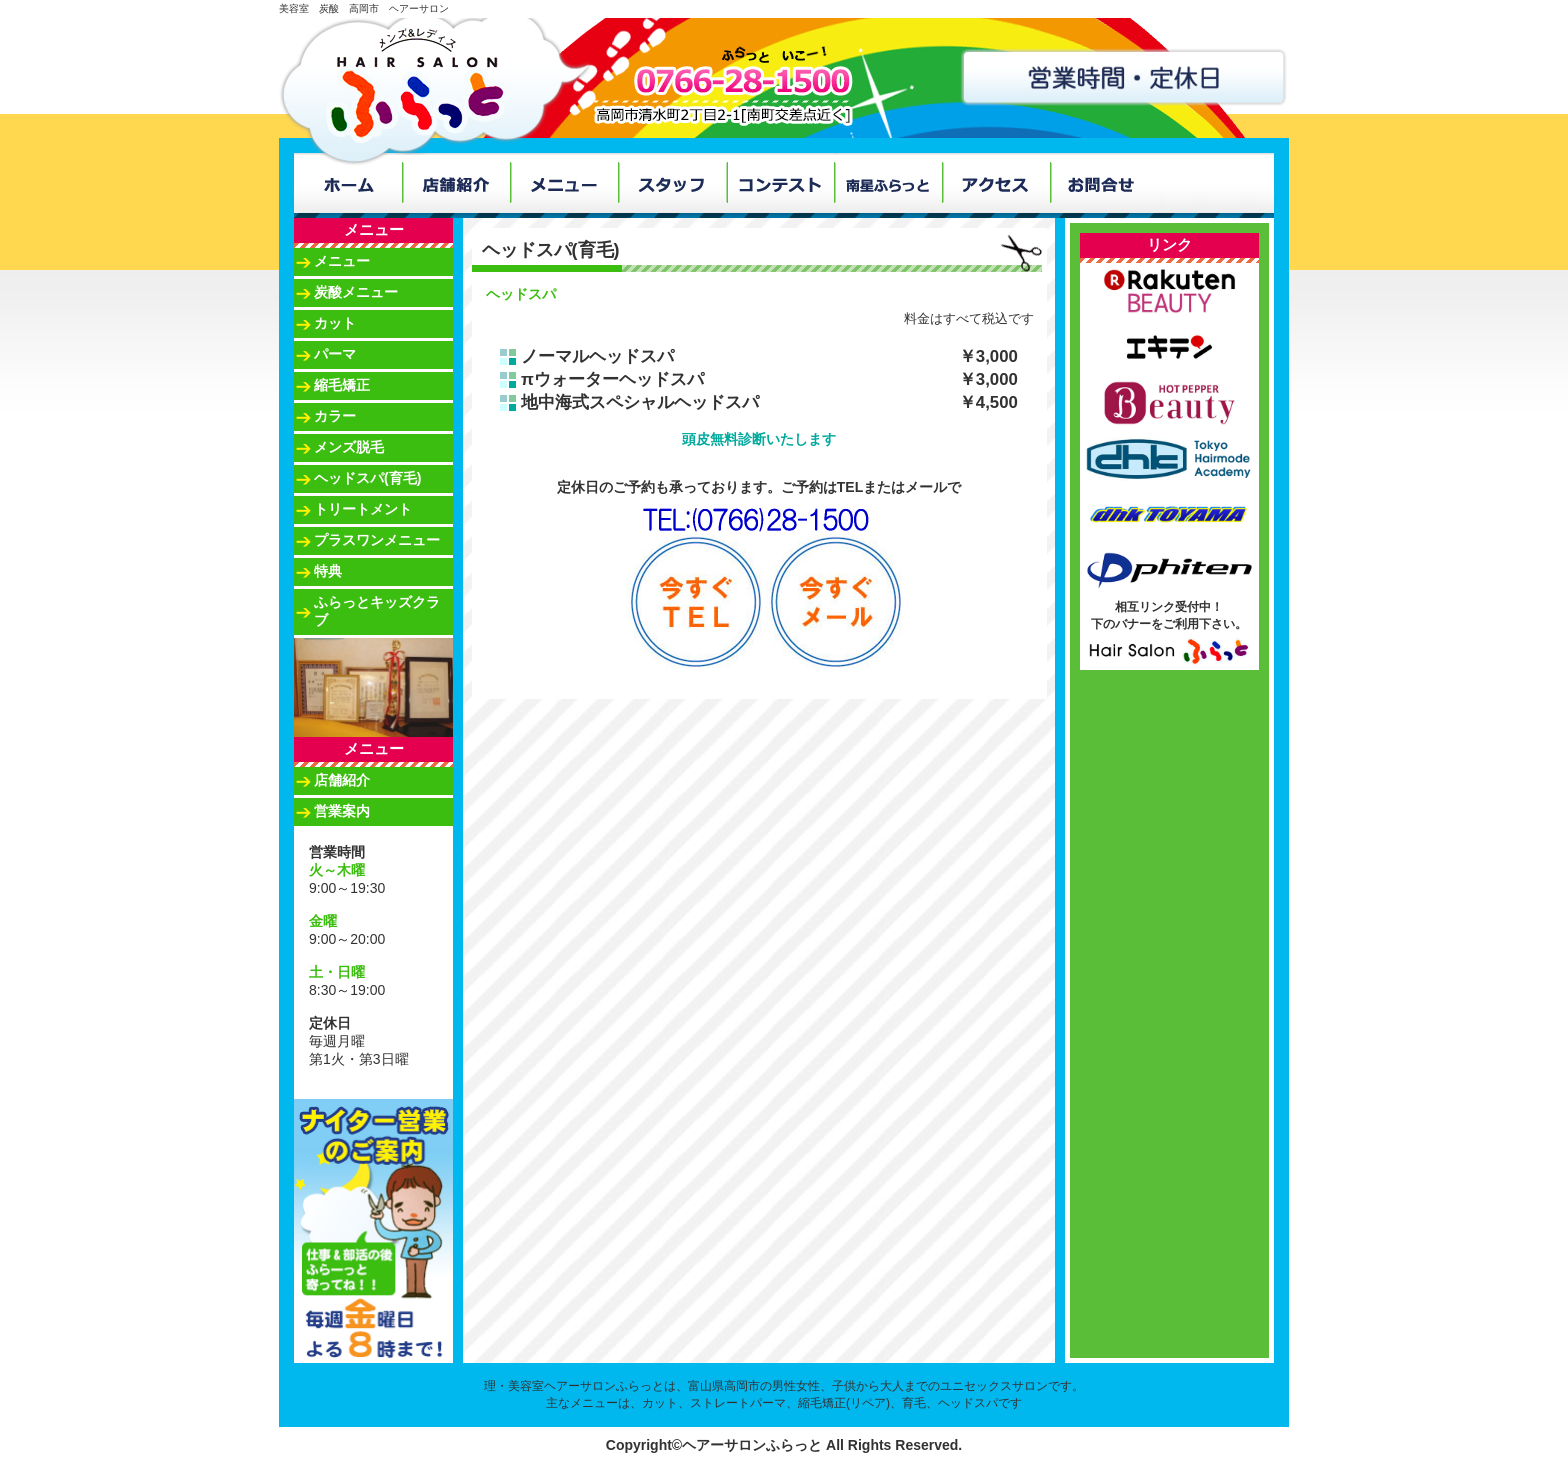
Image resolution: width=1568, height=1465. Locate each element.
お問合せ (1104, 183)
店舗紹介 (456, 183)
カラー (335, 416)
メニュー (564, 183)
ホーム (348, 183)
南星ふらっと (888, 183)
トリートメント (363, 509)
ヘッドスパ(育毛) (367, 478)
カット (335, 323)
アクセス (996, 183)
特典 (328, 571)
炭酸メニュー (356, 292)
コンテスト (780, 183)
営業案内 (342, 811)
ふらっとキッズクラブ (377, 611)
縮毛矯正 (342, 385)
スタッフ (672, 183)
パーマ (335, 354)
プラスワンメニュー (377, 540)
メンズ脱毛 (349, 447)
